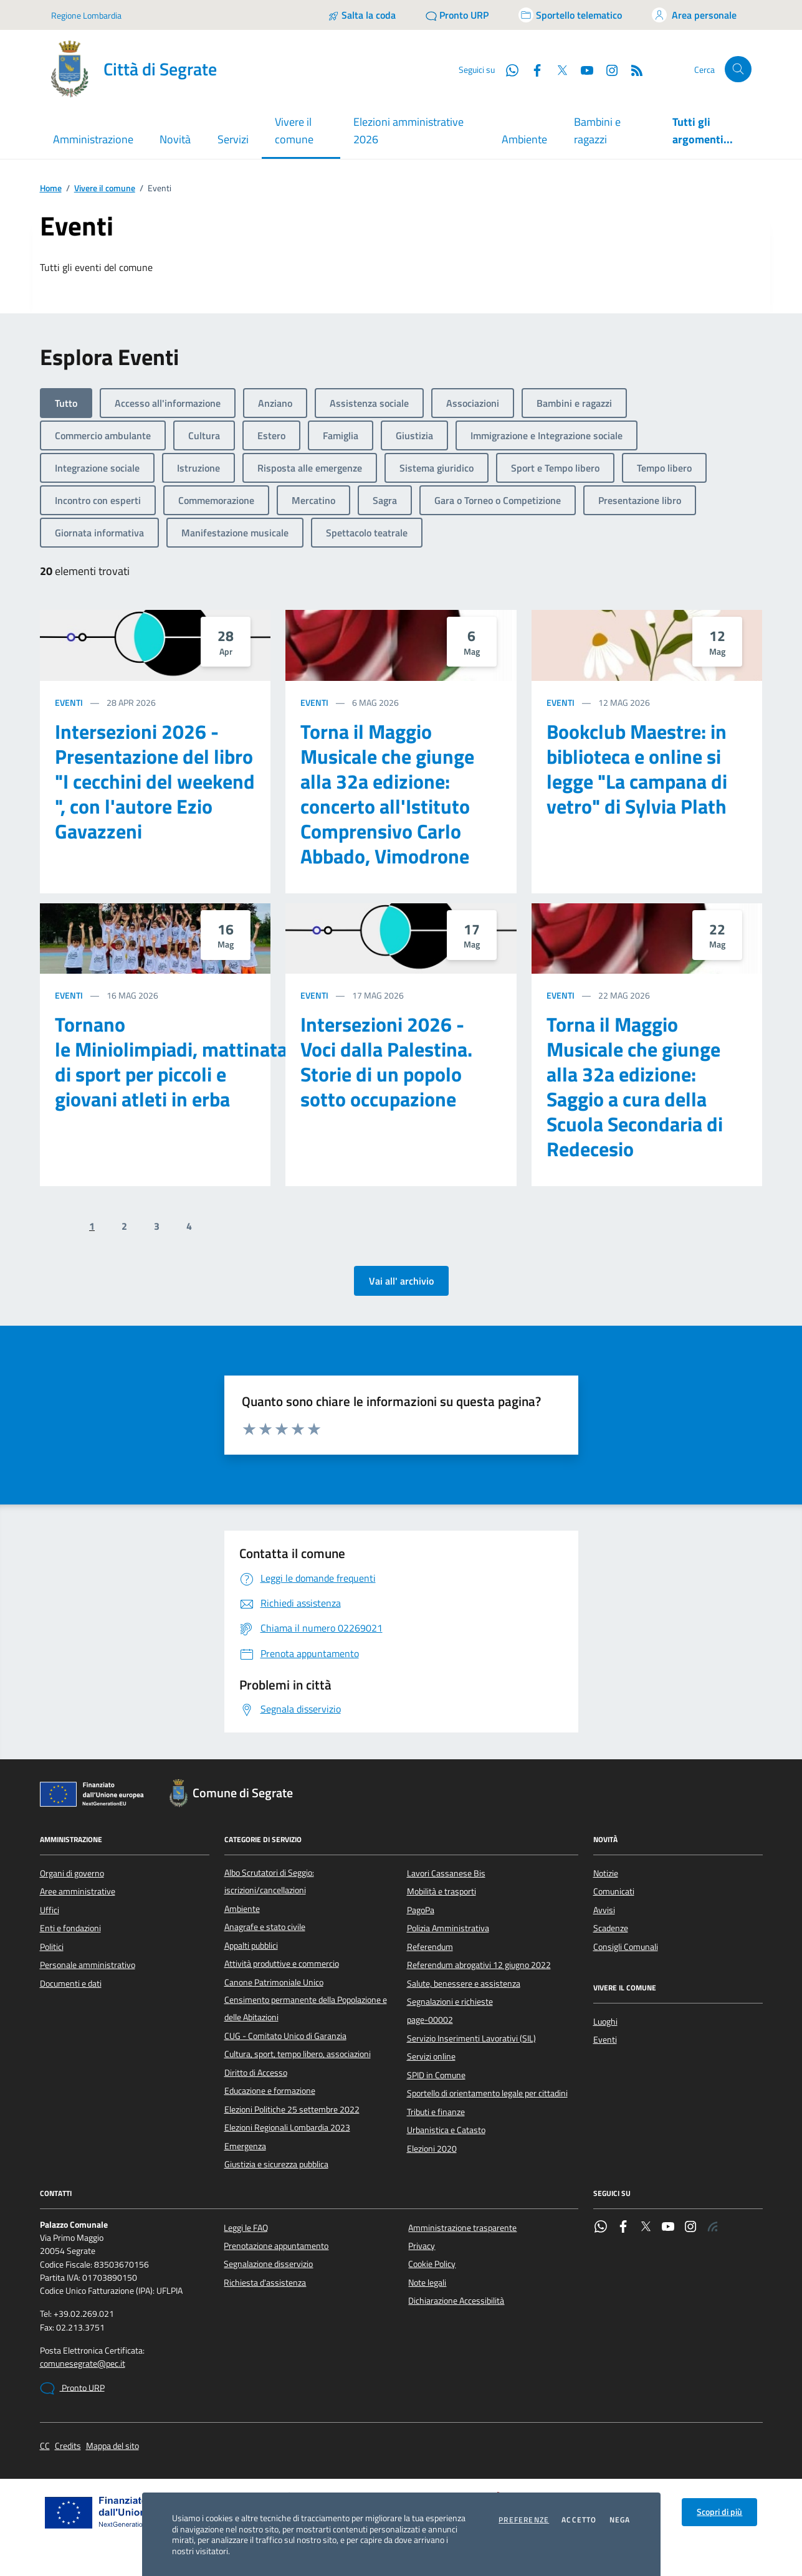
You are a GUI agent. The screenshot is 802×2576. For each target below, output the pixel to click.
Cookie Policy (432, 2264)
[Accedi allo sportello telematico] (570, 15)
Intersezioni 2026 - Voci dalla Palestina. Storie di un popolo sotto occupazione (386, 1061)
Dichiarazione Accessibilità (456, 2300)
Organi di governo (72, 1873)
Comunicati (613, 1891)
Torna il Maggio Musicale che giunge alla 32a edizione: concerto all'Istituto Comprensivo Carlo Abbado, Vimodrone (387, 793)
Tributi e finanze (436, 2112)
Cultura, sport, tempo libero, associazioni (297, 2054)
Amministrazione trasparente (462, 2228)
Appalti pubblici (251, 1945)
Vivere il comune (104, 188)
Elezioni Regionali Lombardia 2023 (287, 2127)
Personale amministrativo (87, 1965)
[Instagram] (606, 69)
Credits (68, 2446)
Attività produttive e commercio (281, 1963)
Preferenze (524, 2520)
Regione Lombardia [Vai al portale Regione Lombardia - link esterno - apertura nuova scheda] (86, 15)
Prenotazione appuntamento (276, 2246)
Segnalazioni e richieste (450, 2001)
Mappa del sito (112, 2446)
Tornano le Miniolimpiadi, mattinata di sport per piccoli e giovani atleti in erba (171, 1061)
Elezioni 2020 (432, 2148)
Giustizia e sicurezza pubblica (276, 2164)
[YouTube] (582, 69)
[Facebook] (532, 69)
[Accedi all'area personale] (694, 15)
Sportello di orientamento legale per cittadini (487, 2093)
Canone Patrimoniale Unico (273, 1982)
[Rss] (631, 69)
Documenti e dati (71, 1983)
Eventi (69, 702)
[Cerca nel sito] (738, 69)
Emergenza (245, 2146)
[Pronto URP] (457, 15)
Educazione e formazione (269, 2091)
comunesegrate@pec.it (82, 2363)
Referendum (430, 1947)
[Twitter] (557, 69)
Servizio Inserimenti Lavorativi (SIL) (471, 2038)
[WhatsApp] (507, 69)
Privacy (421, 2246)
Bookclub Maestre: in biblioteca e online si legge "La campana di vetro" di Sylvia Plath (637, 769)
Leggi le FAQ (246, 2228)
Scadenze (610, 1928)
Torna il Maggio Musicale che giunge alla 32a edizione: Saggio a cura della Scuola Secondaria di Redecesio (635, 1086)
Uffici (49, 1910)
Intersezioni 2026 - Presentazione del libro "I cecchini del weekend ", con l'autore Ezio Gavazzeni (155, 781)
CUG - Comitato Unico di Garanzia (285, 2036)
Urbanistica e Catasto (446, 2130)
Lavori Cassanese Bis (446, 1873)
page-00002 (430, 2020)
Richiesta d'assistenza (265, 2282)
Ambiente (524, 139)
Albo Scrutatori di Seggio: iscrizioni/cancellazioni (269, 1881)
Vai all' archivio (401, 1280)
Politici (52, 1947)
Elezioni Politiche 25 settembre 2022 (292, 2109)
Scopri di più (719, 2512)
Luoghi (605, 2021)
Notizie (605, 1873)
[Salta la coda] (362, 15)
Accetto (578, 2520)
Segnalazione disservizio (268, 2264)
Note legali (427, 2282)
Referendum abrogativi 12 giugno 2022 (479, 1965)
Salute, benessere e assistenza (463, 1983)
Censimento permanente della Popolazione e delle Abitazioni (305, 2008)
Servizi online (431, 2056)
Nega (620, 2520)
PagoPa (420, 1910)
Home (51, 188)
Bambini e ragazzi (597, 130)
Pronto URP (72, 2388)
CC (45, 2446)
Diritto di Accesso (255, 2072)
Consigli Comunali (625, 1947)
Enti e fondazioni (70, 1928)
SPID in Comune (436, 2075)
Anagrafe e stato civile (264, 1927)
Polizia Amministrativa (448, 1928)
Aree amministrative (77, 1891)
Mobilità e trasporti (441, 1891)
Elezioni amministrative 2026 (408, 130)
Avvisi (604, 1910)
